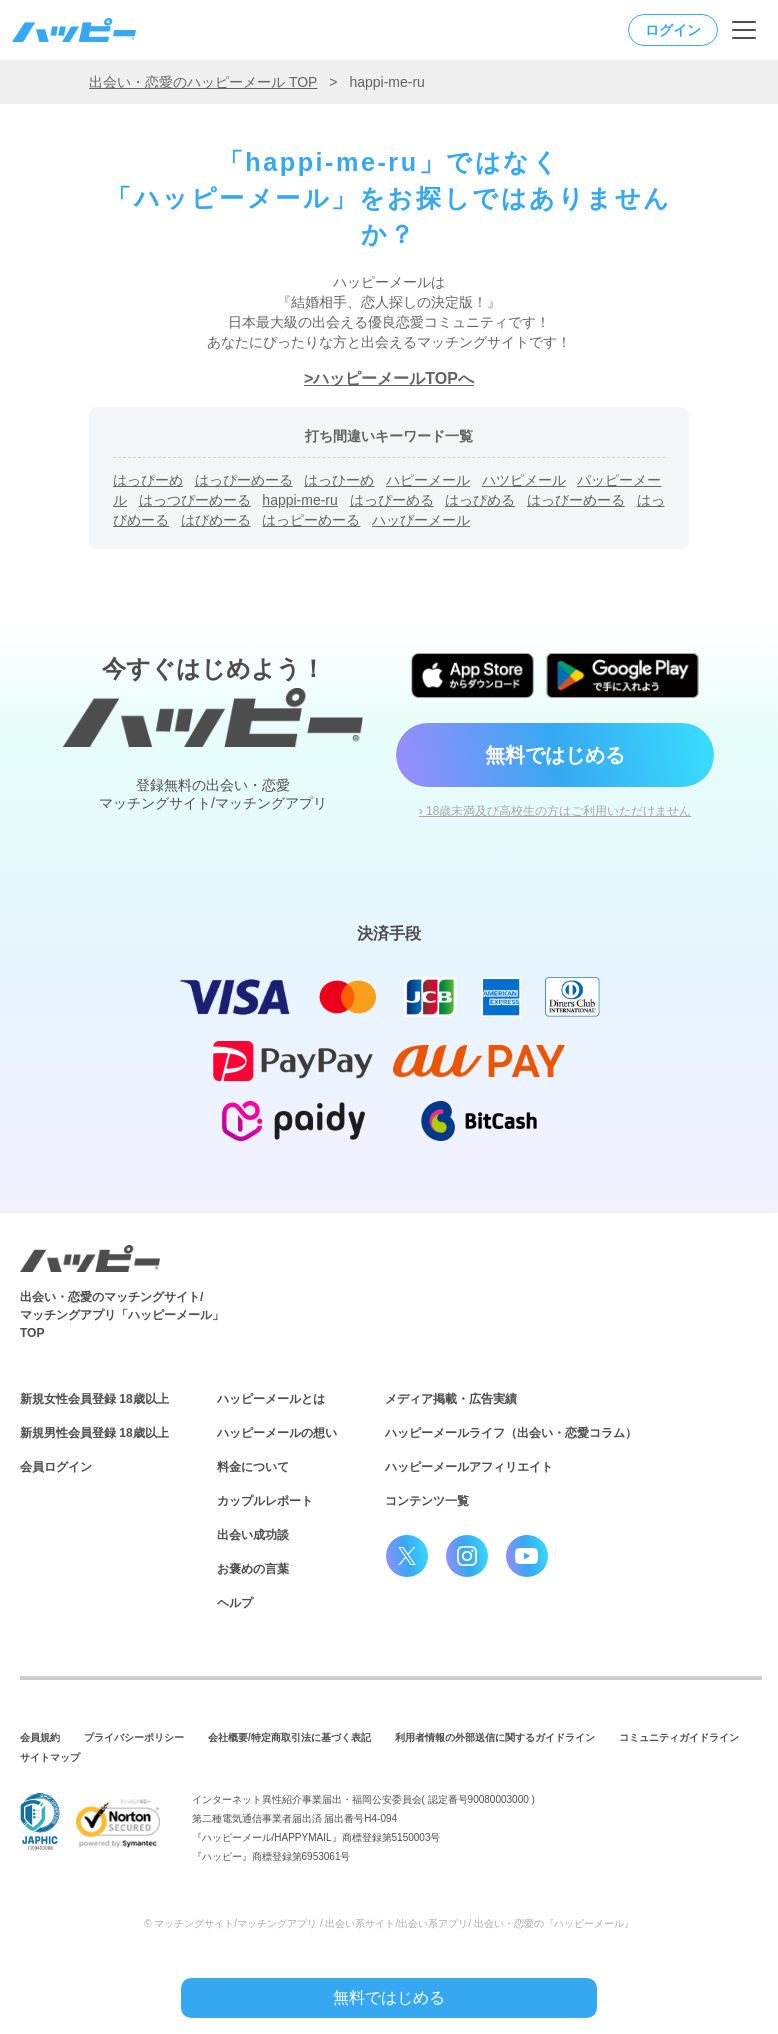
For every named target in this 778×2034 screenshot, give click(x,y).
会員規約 (40, 1737)
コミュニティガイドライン (679, 1737)
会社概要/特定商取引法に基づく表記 (289, 1737)
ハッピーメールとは (271, 1399)
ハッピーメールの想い (277, 1433)
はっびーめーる (576, 500)
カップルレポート (265, 1501)
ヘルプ (235, 1603)
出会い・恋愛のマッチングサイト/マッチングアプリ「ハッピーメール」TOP (122, 1315)
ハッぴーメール (421, 520)
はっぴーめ (148, 480)
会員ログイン (56, 1467)
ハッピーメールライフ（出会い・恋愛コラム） (511, 1433)
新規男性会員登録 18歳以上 (94, 1433)
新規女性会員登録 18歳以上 (94, 1399)
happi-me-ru (299, 500)
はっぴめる (480, 500)
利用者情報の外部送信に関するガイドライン (495, 1737)
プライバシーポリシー (134, 1737)
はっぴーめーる (244, 480)
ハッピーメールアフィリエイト (469, 1467)
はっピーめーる (311, 520)
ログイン (673, 30)
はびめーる (216, 520)
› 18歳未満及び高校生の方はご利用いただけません (555, 811)
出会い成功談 (253, 1535)
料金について (253, 1467)
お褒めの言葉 (253, 1569)
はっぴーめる (392, 500)
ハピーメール (428, 480)
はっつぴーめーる (195, 500)
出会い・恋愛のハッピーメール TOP (203, 82)
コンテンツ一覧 (427, 1501)
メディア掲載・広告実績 (451, 1399)
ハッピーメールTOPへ (393, 378)
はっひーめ (339, 480)
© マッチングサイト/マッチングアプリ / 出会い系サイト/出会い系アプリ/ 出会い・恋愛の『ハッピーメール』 (389, 1923)
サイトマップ (50, 1757)
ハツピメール (524, 480)
